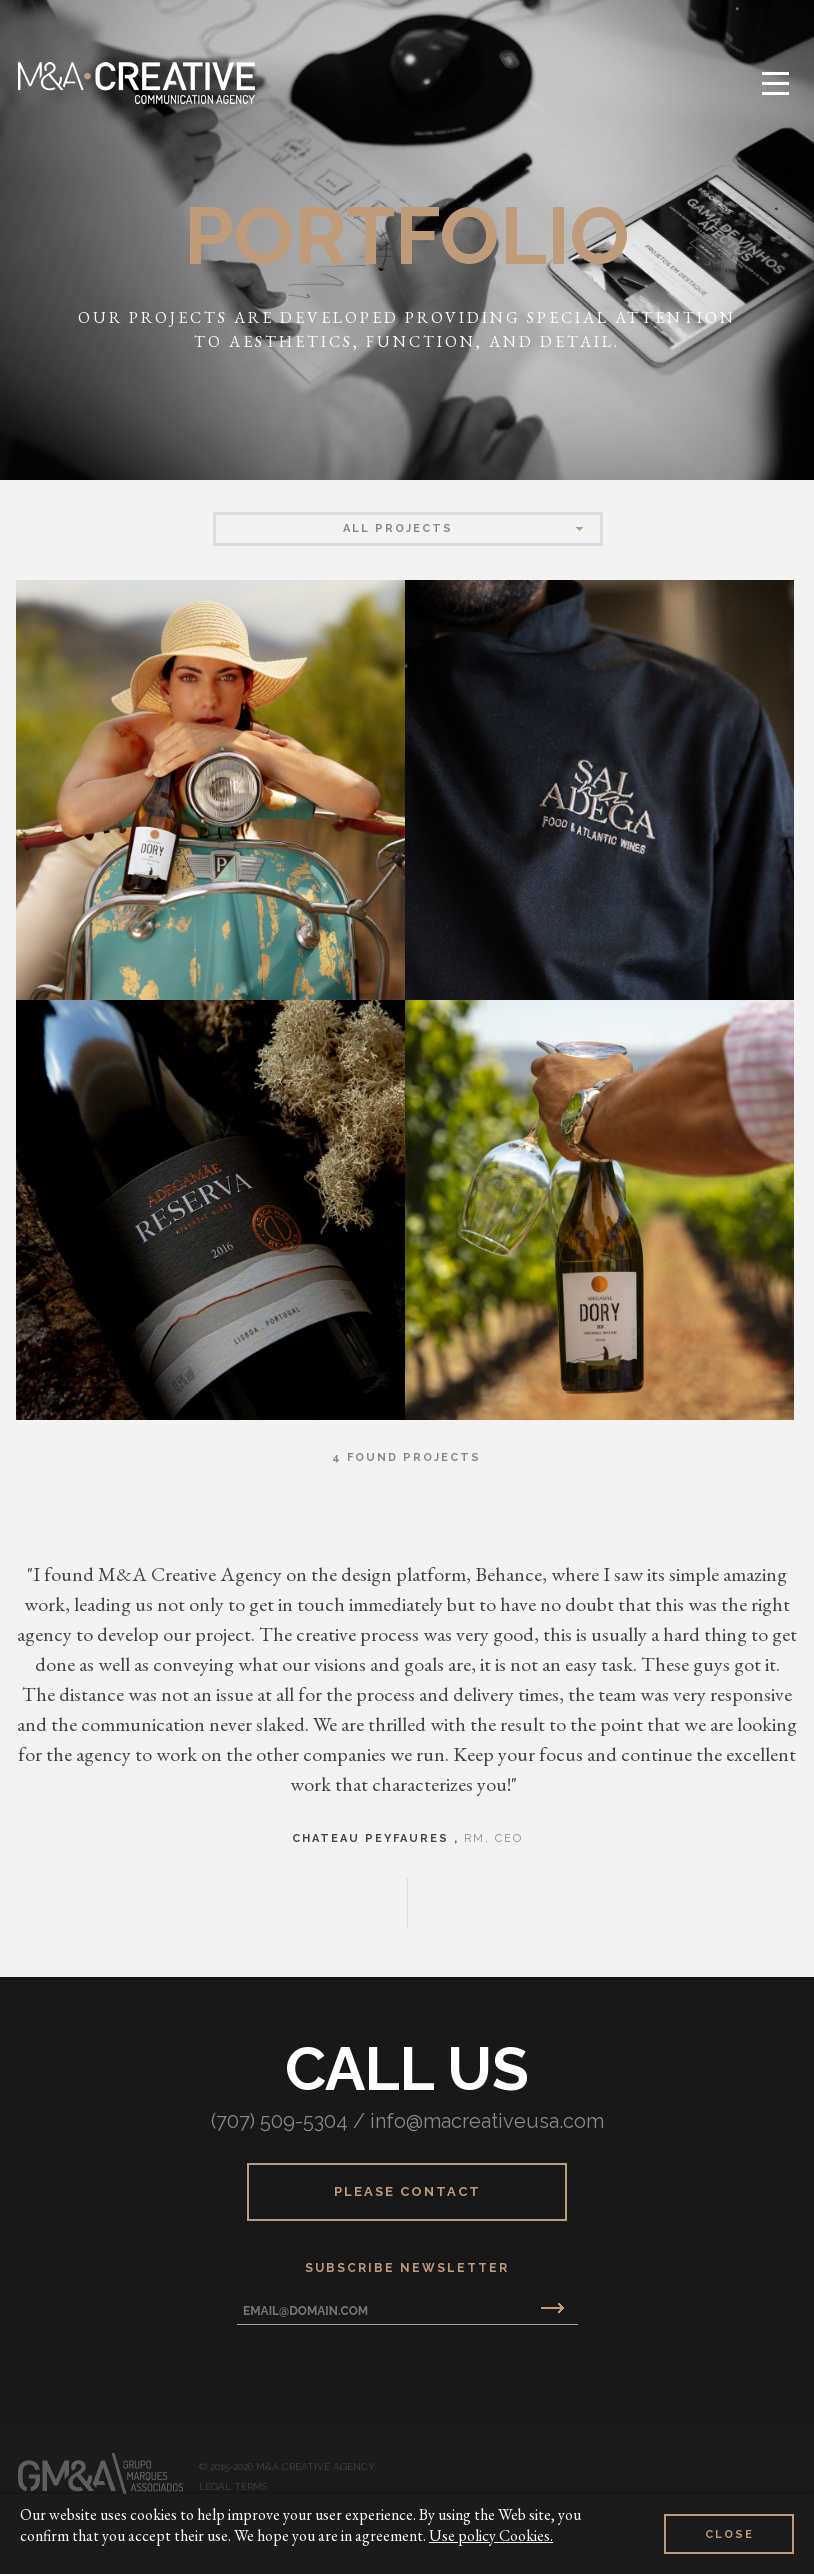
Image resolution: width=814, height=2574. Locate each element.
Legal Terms (233, 2487)
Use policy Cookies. (491, 2535)
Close (729, 2534)
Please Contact (407, 2191)
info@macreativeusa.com (487, 2121)
